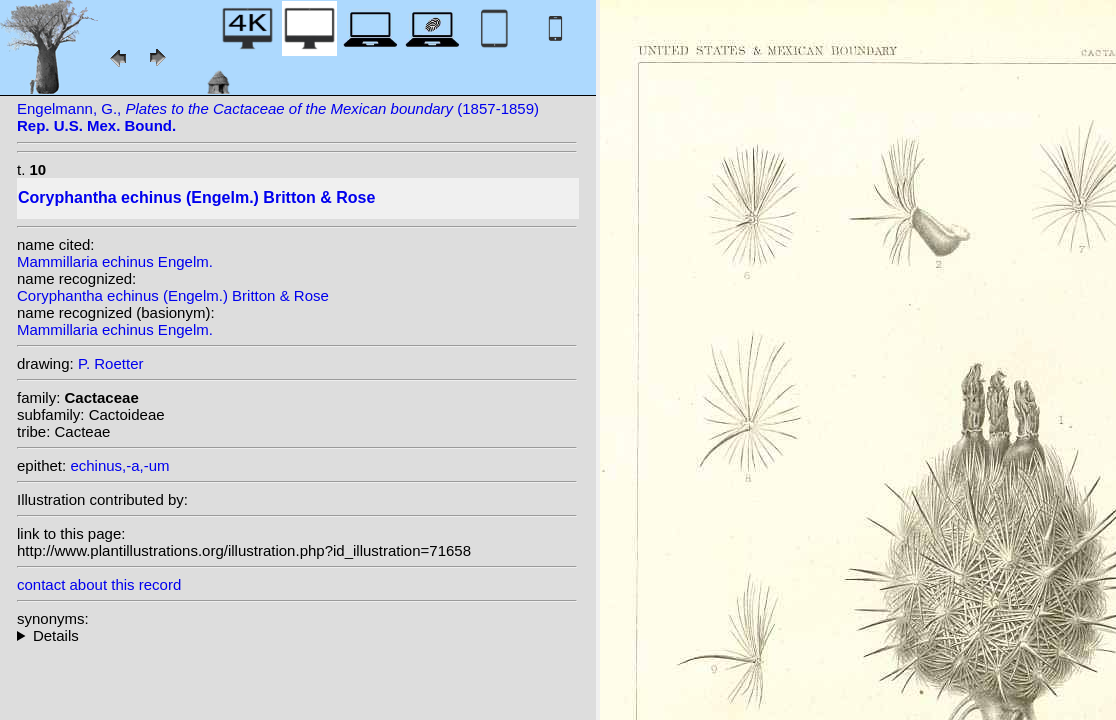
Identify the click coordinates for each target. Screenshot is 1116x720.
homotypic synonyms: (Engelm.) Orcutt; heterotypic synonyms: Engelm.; (297, 635)
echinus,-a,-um (119, 465)
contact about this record (99, 584)
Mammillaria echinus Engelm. (115, 261)
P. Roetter (111, 363)
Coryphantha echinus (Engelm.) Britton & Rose (173, 295)
